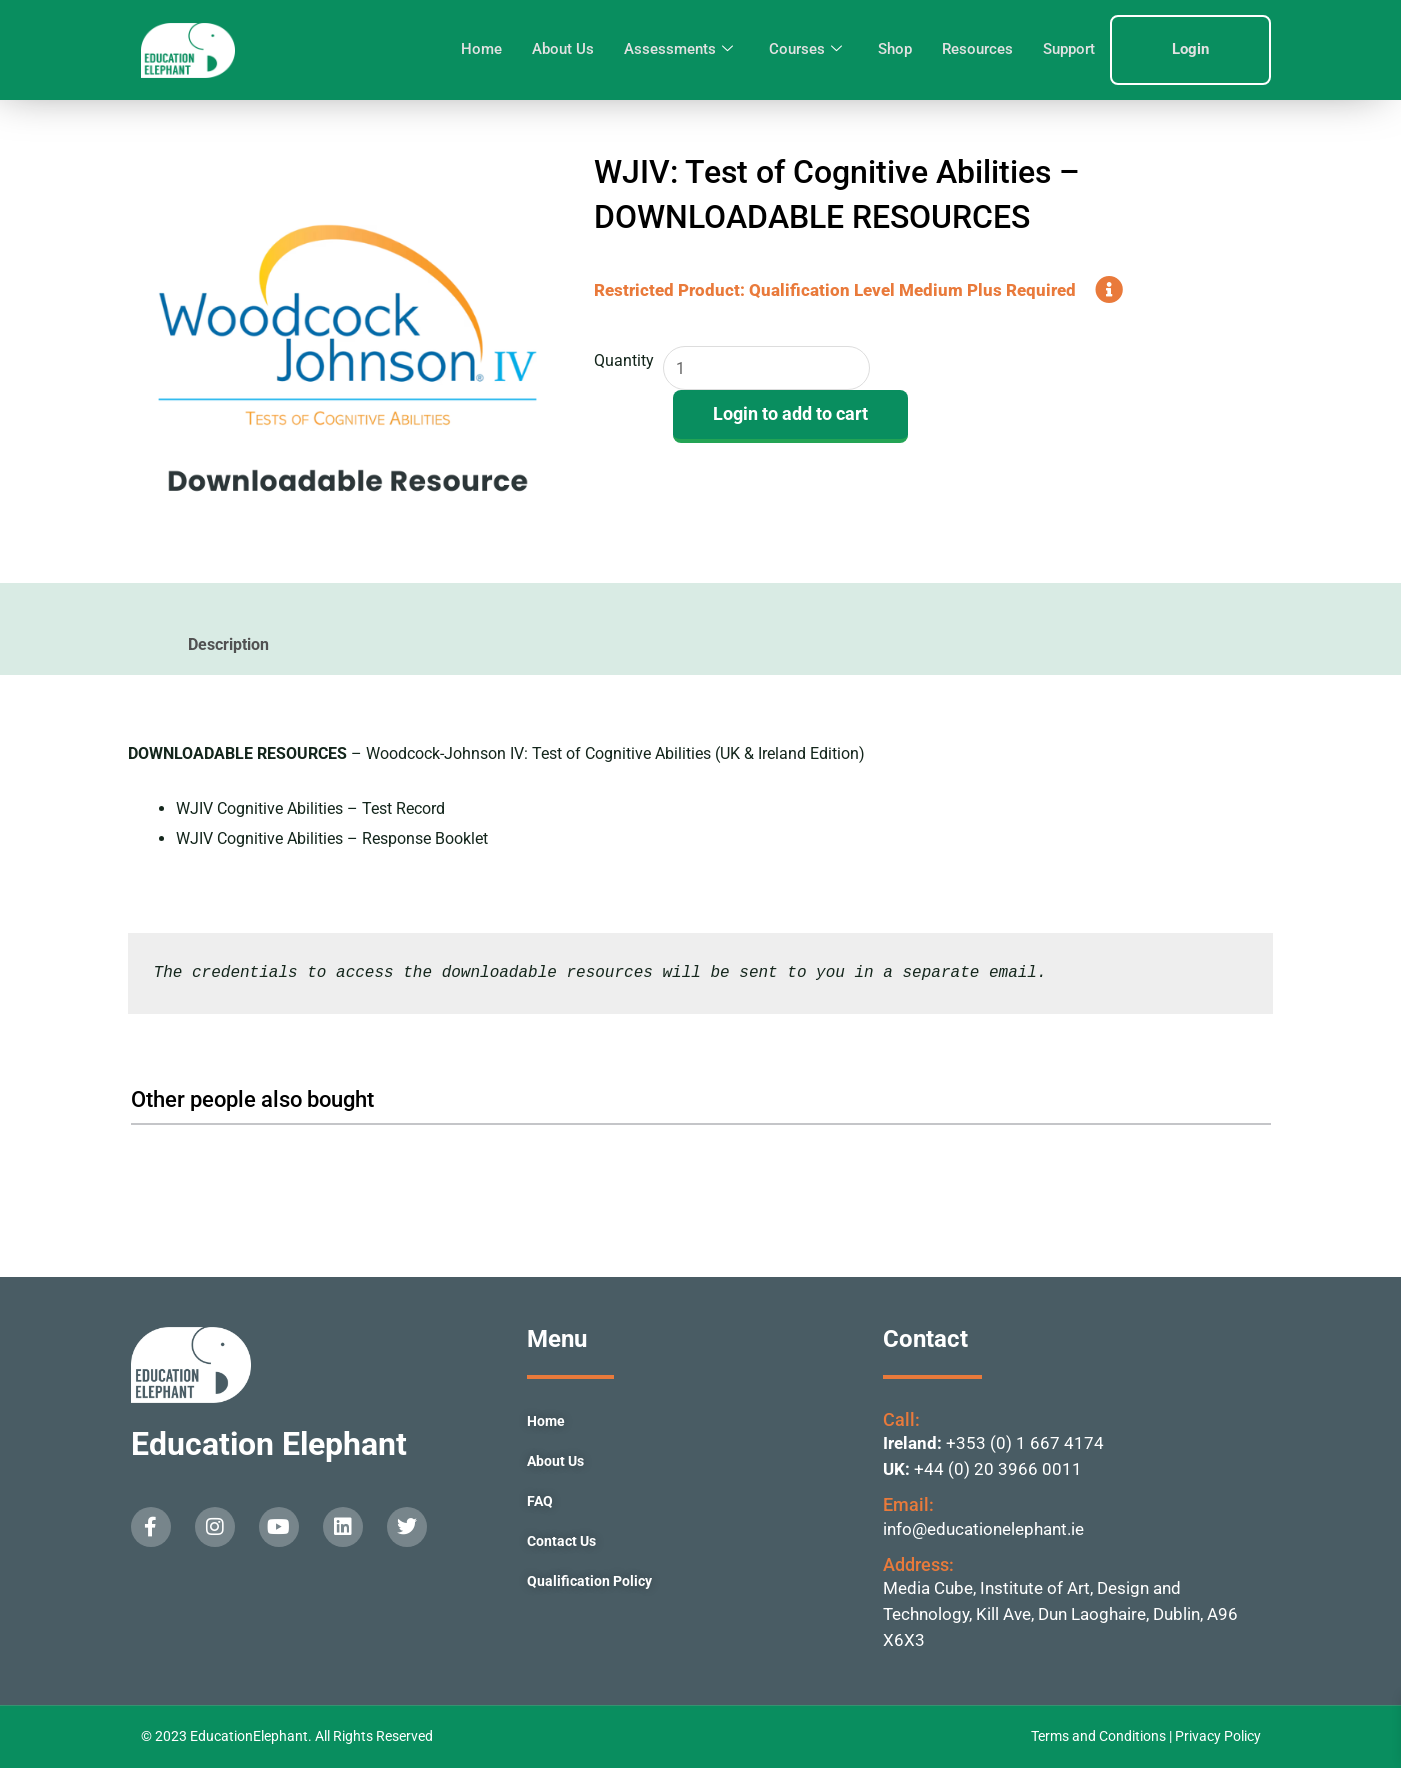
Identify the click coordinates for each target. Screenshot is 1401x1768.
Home (481, 49)
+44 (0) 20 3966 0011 (998, 1469)
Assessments (678, 50)
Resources (977, 49)
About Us (563, 49)
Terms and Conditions (1100, 1736)
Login (1190, 49)
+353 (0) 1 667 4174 (1025, 1443)
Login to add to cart (790, 414)
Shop (895, 49)
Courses (805, 50)
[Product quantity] (767, 368)
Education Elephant (269, 1444)
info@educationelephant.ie (983, 1529)
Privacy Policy (1218, 1736)
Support (1069, 49)
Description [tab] (228, 644)
